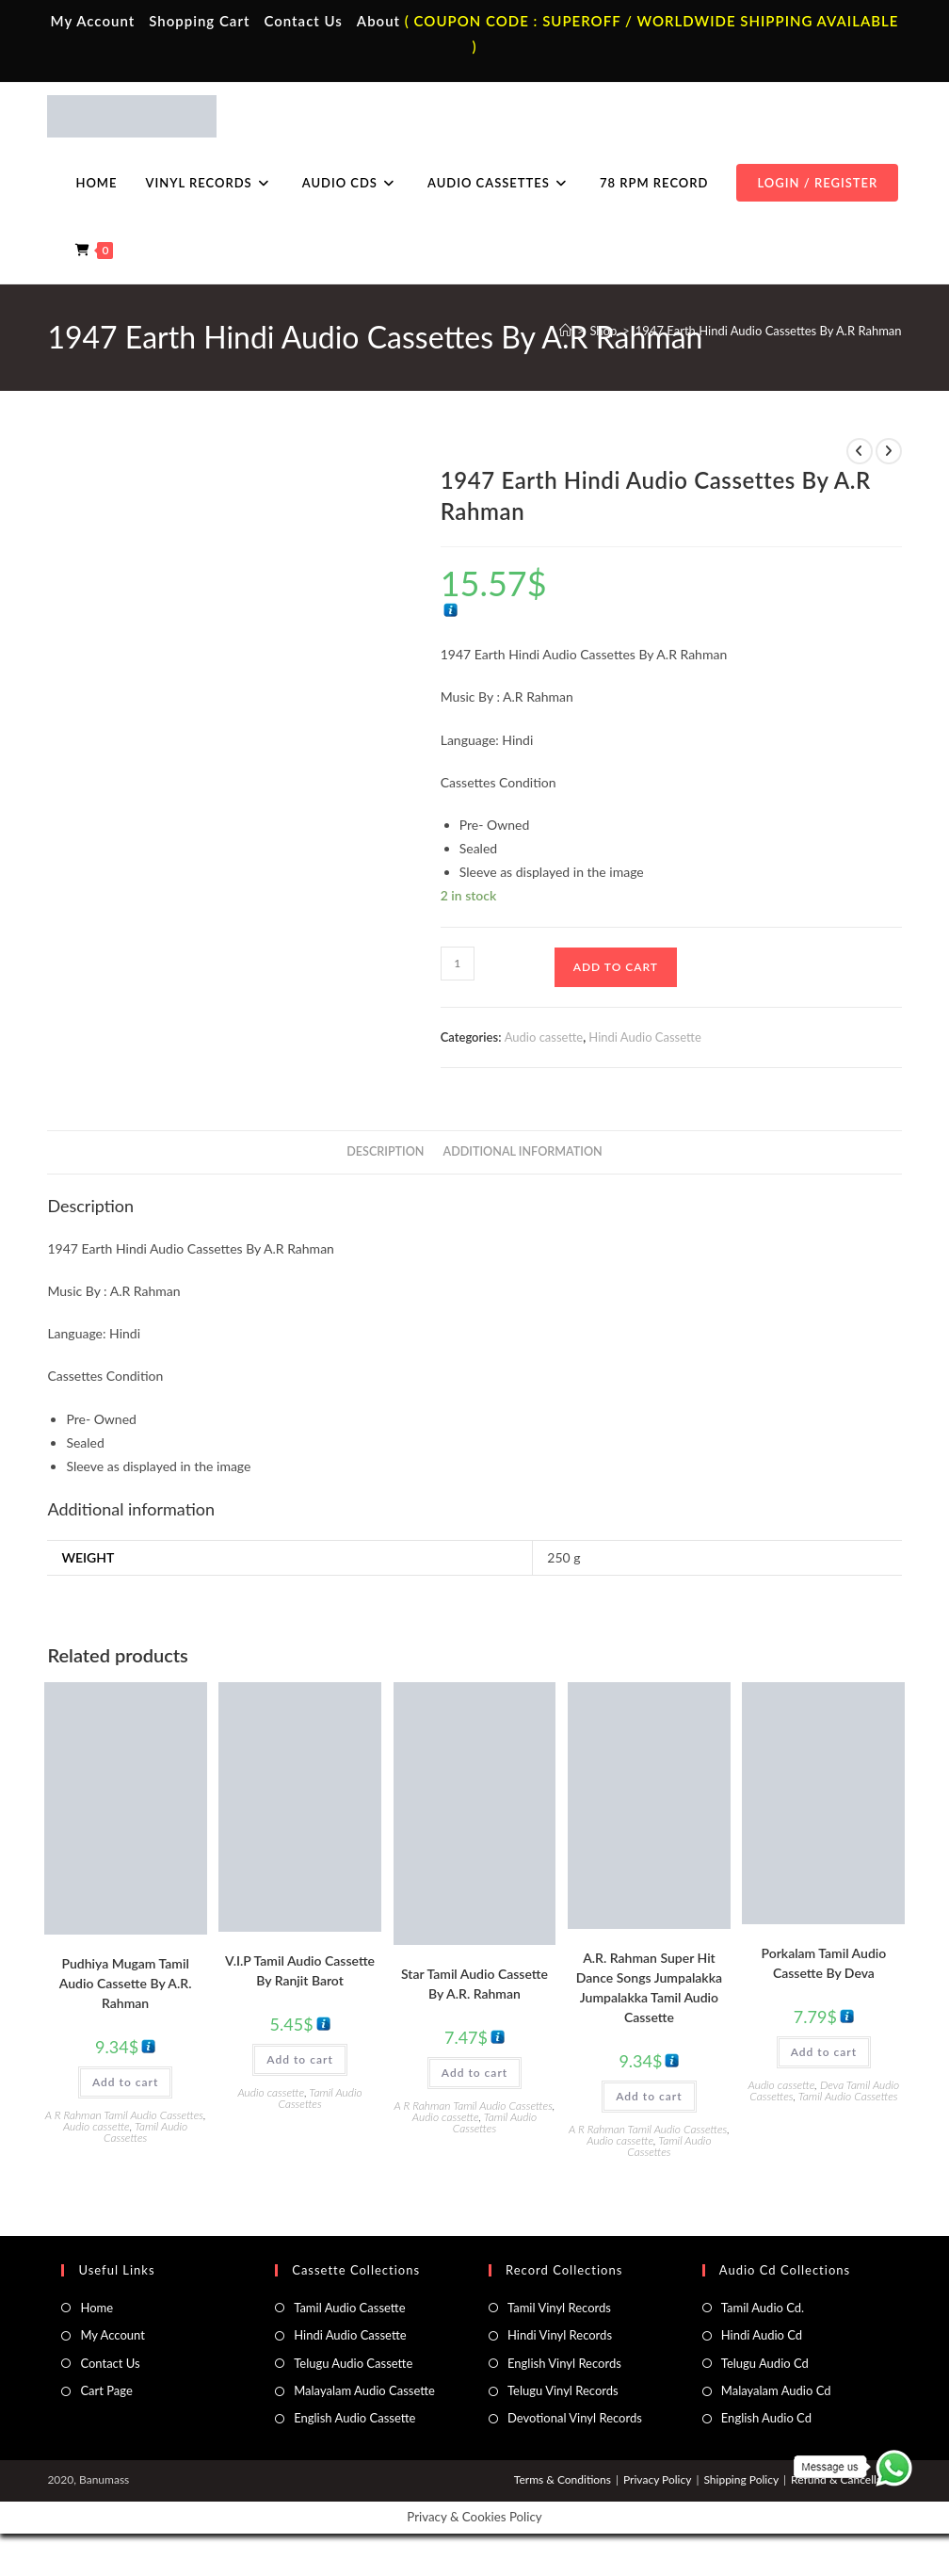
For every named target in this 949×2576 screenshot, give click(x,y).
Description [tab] (385, 1151)
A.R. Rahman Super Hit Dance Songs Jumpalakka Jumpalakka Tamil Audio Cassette (649, 1987)
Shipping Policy (741, 2479)
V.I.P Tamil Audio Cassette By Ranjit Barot (300, 1970)
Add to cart (615, 967)
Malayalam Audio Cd (776, 2390)
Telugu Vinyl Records (563, 2390)
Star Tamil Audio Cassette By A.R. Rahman (474, 1983)
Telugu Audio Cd (765, 2363)
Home (96, 2307)
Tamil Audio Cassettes (145, 2132)
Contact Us (303, 20)
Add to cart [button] (125, 2082)
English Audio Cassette (354, 2417)
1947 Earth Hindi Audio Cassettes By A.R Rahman (768, 330)
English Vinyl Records (564, 2363)
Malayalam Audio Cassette (364, 2390)
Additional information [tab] (523, 1151)
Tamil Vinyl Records (559, 2307)
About (378, 20)
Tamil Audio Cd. (762, 2307)
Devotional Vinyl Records (574, 2417)
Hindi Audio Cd (761, 2334)
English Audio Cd (766, 2417)
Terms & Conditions (562, 2479)
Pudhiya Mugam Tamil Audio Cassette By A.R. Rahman (125, 1983)
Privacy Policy (657, 2479)
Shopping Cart (199, 20)
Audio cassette (544, 1037)
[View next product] (889, 451)
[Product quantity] (457, 963)
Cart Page (106, 2390)
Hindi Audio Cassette (644, 1037)
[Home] (565, 330)
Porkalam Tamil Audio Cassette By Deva (823, 1963)
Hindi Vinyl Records (559, 2334)
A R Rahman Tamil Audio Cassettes (124, 2115)
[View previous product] (859, 451)
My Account (93, 20)
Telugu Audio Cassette (353, 2363)
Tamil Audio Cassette (349, 2307)
